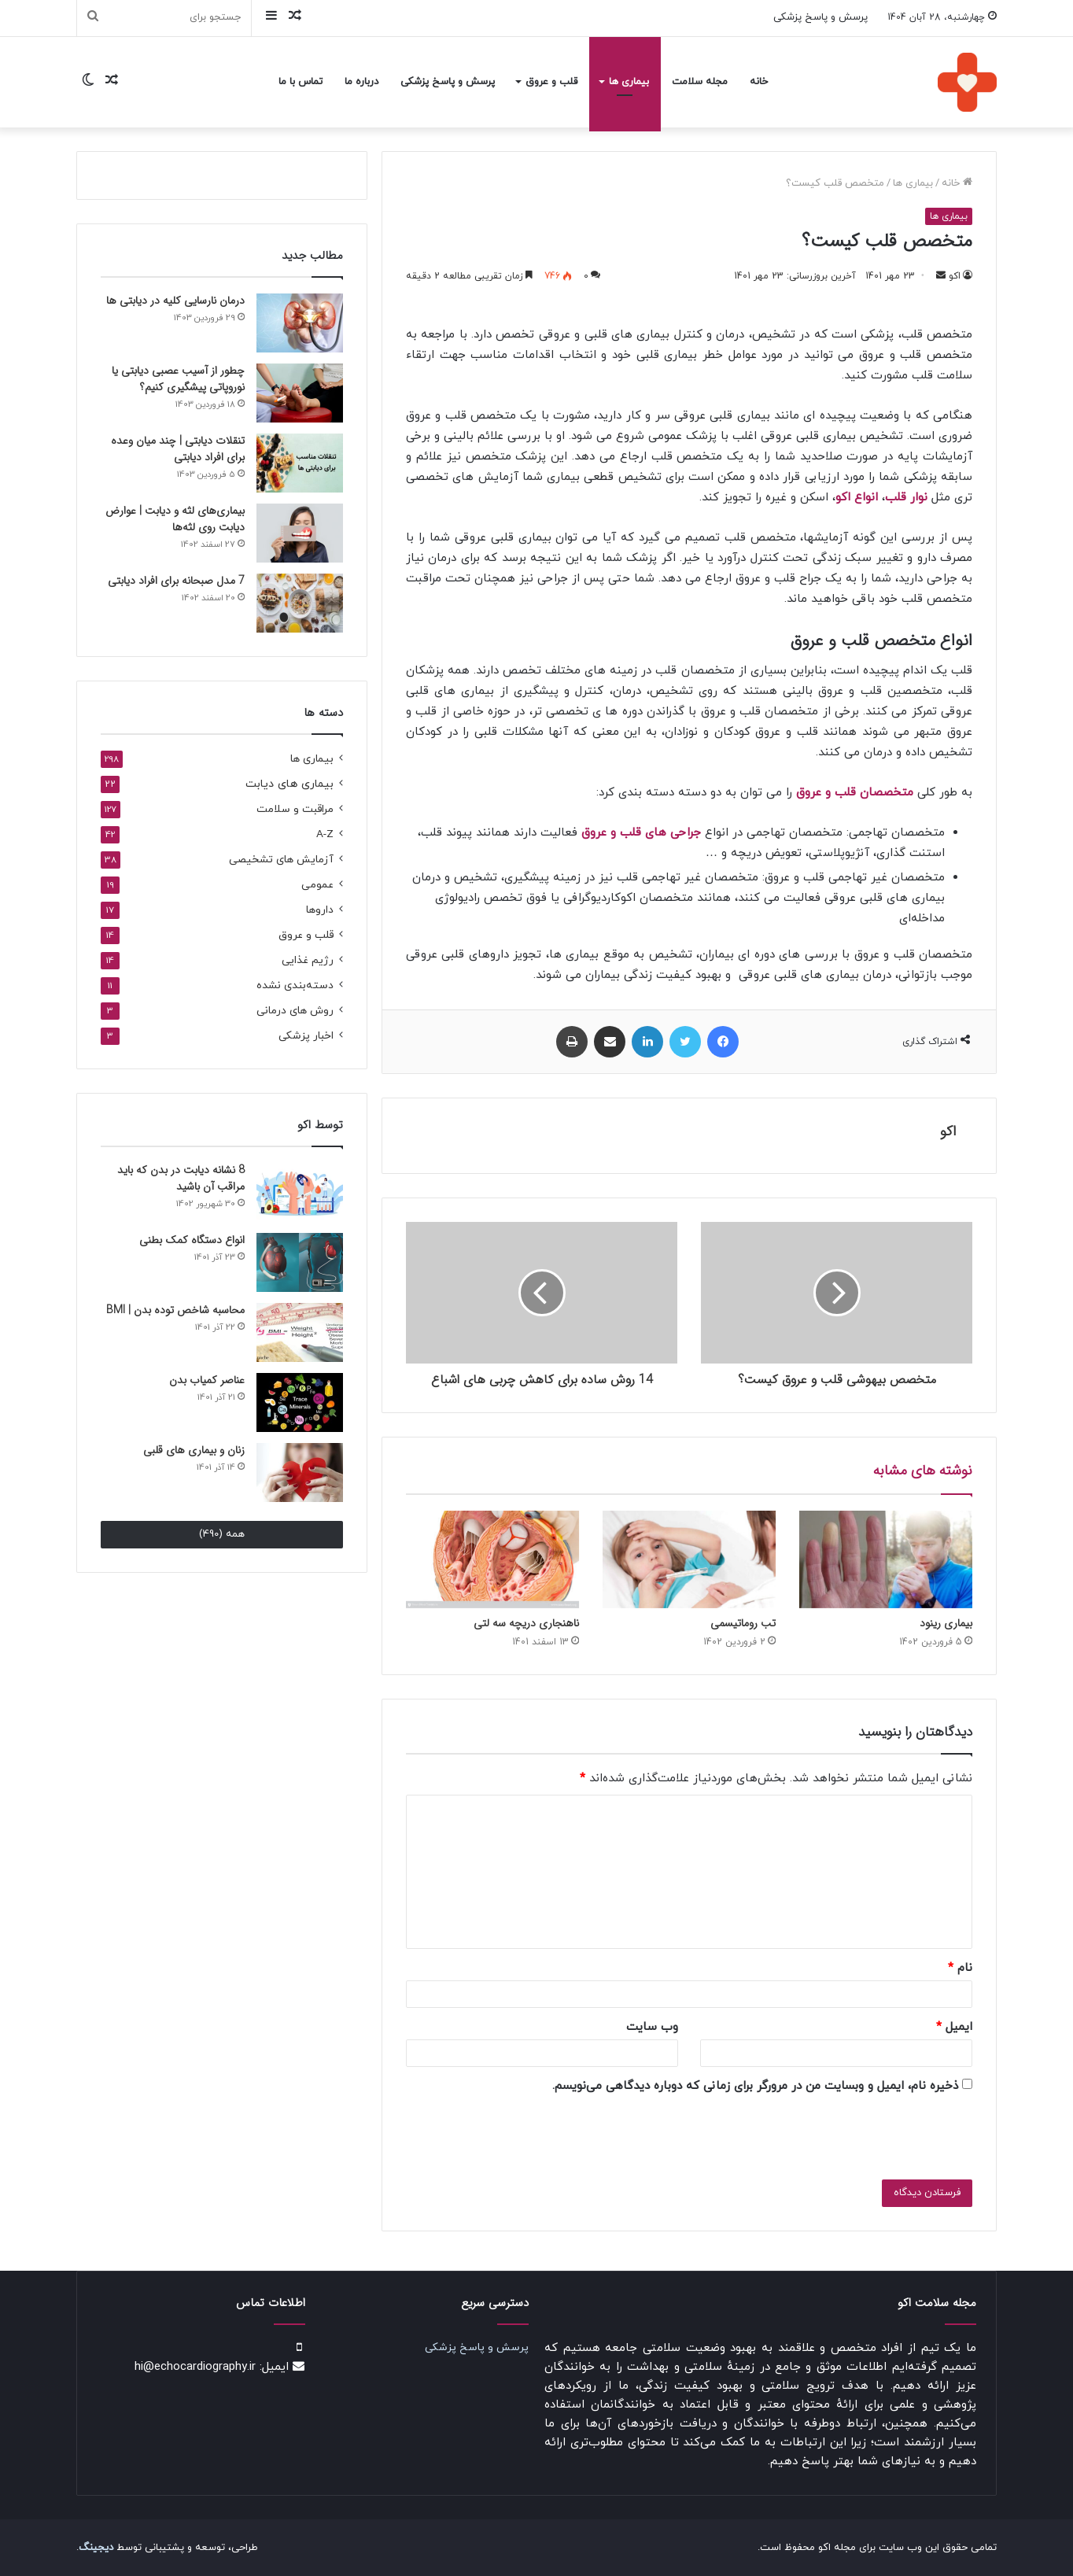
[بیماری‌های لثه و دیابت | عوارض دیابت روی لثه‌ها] (299, 533)
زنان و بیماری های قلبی (194, 1450)
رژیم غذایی (308, 960)
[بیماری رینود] (885, 1559)
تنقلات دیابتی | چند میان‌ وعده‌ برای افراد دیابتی (178, 449)
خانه (759, 82)
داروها (320, 909)
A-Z (325, 834)
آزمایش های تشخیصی (281, 859)
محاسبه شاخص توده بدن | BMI (175, 1310)
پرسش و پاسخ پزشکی (820, 17)
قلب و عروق (551, 82)
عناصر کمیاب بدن (207, 1380)
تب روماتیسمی (743, 1623)
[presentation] (808, 2133)
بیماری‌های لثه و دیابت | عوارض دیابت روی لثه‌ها (175, 519)
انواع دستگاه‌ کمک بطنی (192, 1240)
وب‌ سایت (652, 2027)
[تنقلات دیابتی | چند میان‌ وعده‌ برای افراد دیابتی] (299, 463)
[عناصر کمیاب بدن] (299, 1402)
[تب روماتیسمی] (689, 1559)
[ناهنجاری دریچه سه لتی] (492, 1559)
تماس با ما (300, 82)
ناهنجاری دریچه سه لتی (526, 1623)
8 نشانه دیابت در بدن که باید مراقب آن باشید (181, 1178)
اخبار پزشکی (306, 1035)
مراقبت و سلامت (295, 809)
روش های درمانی (295, 1010)
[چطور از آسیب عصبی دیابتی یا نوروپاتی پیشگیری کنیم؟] (299, 393)
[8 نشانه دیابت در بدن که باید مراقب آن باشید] (299, 1192)
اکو (955, 276)
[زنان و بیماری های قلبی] (299, 1472)
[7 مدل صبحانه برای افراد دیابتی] (299, 603)
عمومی (317, 884)
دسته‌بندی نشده (295, 985)
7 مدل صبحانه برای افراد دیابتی (176, 580)
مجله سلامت (700, 82)
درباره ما (361, 82)
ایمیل (954, 2027)
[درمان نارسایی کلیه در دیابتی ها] (299, 322)
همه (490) (222, 1534)
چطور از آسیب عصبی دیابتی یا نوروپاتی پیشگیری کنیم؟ (178, 379)
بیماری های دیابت (289, 784)
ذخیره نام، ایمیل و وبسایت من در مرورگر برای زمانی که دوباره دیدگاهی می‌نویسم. (755, 2086)
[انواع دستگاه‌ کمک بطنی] (299, 1262)
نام (960, 1968)
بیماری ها (629, 82)
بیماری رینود (946, 1623)
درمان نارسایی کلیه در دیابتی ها (175, 300)
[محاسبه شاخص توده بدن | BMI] (299, 1332)
